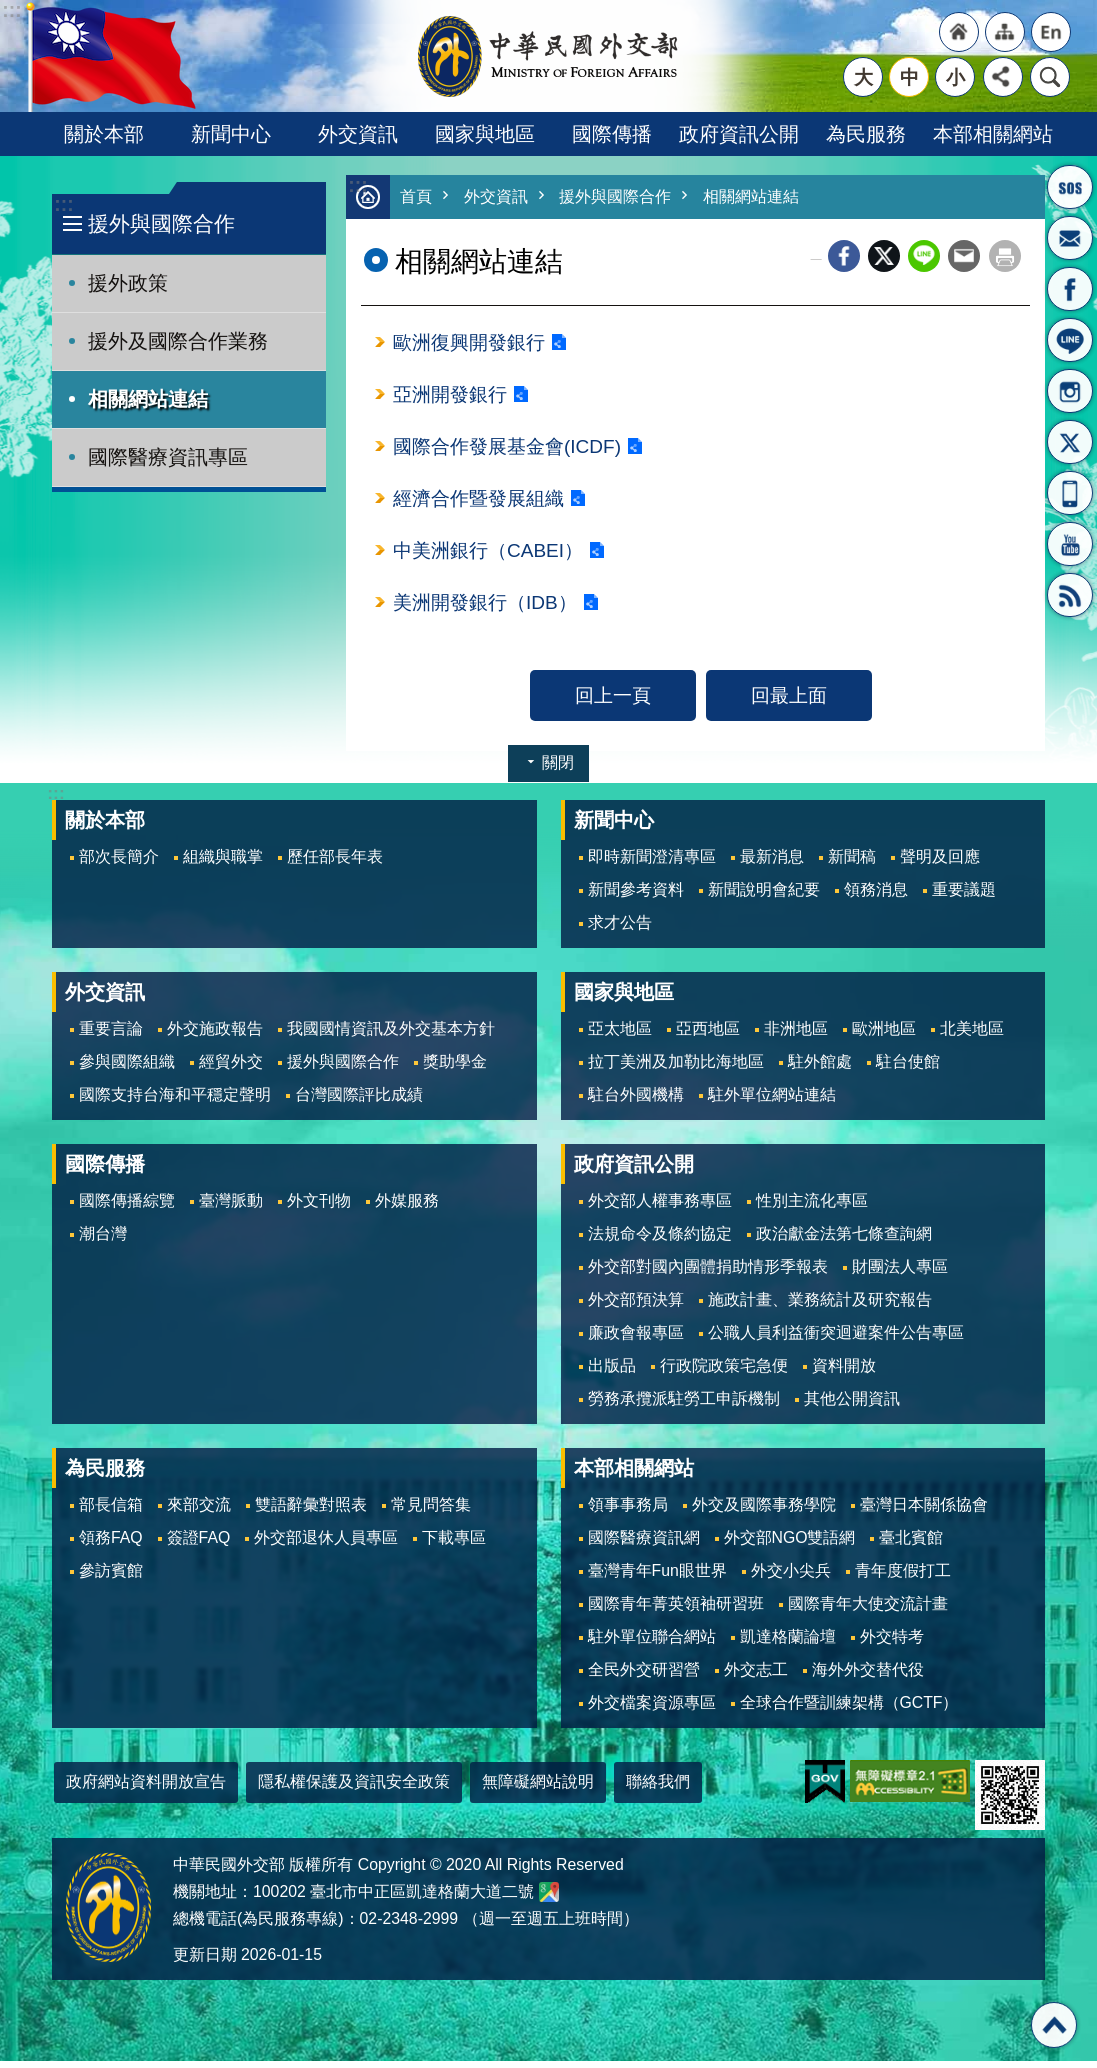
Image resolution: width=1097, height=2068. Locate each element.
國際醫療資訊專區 (168, 457)
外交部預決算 (636, 1306)
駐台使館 (908, 1068)
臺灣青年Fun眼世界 (657, 1577)
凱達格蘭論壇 (788, 1643)
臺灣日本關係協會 (924, 1511)
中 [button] (909, 77)
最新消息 (772, 863)
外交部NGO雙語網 (790, 1544)
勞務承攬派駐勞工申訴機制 (684, 1405)
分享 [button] (1003, 77)
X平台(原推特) (1070, 442)
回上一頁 (613, 702)
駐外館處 (820, 1068)
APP (1070, 493)
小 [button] (955, 77)
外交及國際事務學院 (764, 1511)
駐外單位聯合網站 (652, 1643)
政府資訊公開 (739, 134)
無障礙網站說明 (538, 1788)
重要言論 (111, 1035)
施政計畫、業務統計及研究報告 (820, 1306)
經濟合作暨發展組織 (478, 503)
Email (964, 257)
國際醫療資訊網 (644, 1544)
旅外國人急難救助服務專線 (1070, 187)
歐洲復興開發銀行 (469, 344)
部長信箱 (1070, 238)
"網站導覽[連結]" (1005, 32)
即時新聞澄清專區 (652, 863)
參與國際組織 (127, 1068)
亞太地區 (620, 1035)
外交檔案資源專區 (652, 1709)
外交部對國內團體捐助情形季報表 (708, 1273)
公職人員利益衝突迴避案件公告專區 (836, 1339)
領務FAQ (111, 1544)
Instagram (1070, 391)
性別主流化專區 (812, 1207)
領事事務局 (628, 1511)
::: (63, 204)
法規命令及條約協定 (660, 1240)
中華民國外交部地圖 (549, 1899)
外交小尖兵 (791, 1577)
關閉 (558, 769)
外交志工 (756, 1676)
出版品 (612, 1372)
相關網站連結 (148, 399)
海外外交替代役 (868, 1676)
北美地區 (972, 1035)
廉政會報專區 (636, 1339)
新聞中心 (231, 134)
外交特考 (892, 1643)
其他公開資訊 (852, 1405)
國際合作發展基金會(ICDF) (507, 450)
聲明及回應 (940, 863)
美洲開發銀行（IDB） (485, 609)
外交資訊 (358, 134)
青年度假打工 (903, 1577)
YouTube (1070, 544)
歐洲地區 (884, 1035)
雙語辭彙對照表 (311, 1511)
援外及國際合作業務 (178, 341)
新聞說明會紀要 (764, 896)
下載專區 (454, 1544)
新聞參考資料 (636, 896)
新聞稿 (852, 863)
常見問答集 (431, 1511)
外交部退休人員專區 (326, 1544)
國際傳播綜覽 (127, 1207)
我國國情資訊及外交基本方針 (391, 1035)
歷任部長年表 (335, 863)
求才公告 (620, 929)
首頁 (417, 197)
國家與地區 (485, 134)
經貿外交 (231, 1068)
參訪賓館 (111, 1577)
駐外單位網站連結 (772, 1101)
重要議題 (964, 896)
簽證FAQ (199, 1544)
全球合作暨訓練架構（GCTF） (849, 1709)
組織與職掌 (223, 863)
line (924, 257)
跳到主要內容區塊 (10, 10)
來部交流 (199, 1511)
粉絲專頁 (1070, 289)
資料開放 (844, 1372)
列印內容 (1005, 257)
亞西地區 (708, 1035)
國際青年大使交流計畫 (868, 1610)
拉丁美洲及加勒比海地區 (676, 1068)
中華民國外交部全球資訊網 (549, 56)
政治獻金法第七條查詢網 (844, 1240)
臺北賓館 (911, 1544)
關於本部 (104, 134)
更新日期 (205, 1961)
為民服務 (866, 134)
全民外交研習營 (644, 1676)
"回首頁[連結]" (959, 32)
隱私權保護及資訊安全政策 (354, 1788)
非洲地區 (796, 1035)
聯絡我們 (658, 1788)
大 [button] (863, 77)
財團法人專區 (900, 1273)
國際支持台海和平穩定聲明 (175, 1101)
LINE (1070, 340)
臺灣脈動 (231, 1207)
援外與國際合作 (161, 223)
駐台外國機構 (636, 1101)
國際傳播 (612, 134)
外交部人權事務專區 (660, 1207)
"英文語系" (1051, 32)
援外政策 (128, 283)
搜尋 (1050, 77)
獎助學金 (455, 1068)
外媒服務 (407, 1207)
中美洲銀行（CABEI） (488, 556)
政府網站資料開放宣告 (146, 1788)
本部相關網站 (993, 134)
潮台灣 (103, 1240)
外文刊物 (319, 1207)
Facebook (844, 257)
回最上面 (789, 702)
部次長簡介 (119, 863)
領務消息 (876, 896)
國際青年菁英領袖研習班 (676, 1610)
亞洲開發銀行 (450, 397)
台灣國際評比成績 (359, 1101)
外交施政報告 (215, 1035)
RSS (1070, 595)
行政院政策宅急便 (724, 1372)
